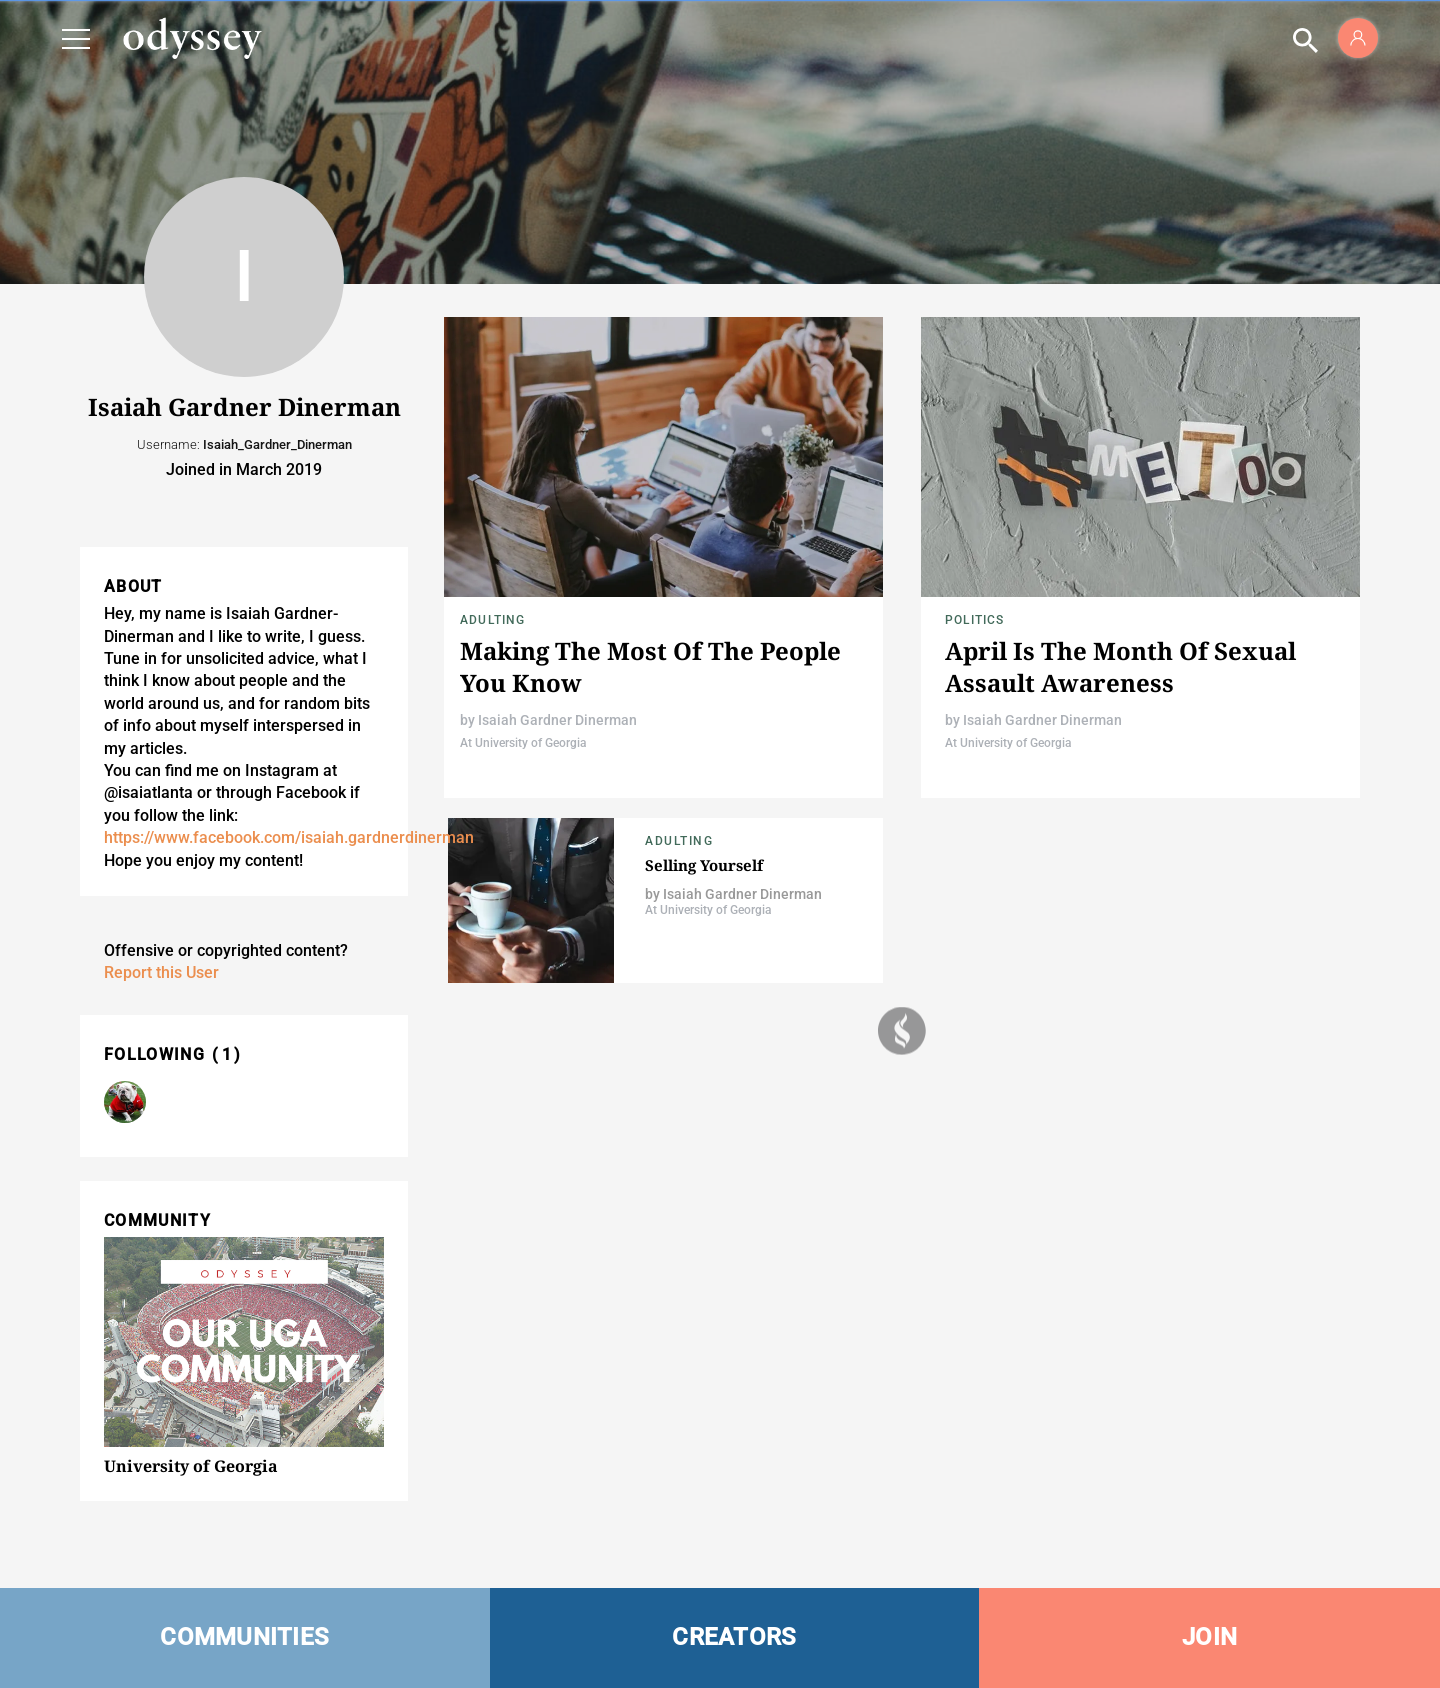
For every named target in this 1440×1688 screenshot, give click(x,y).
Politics (975, 620)
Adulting (493, 620)
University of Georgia (191, 1466)
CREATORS (734, 1637)
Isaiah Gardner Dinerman (557, 720)
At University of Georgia (523, 743)
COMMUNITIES (244, 1637)
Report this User (161, 972)
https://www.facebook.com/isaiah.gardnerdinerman (289, 837)
